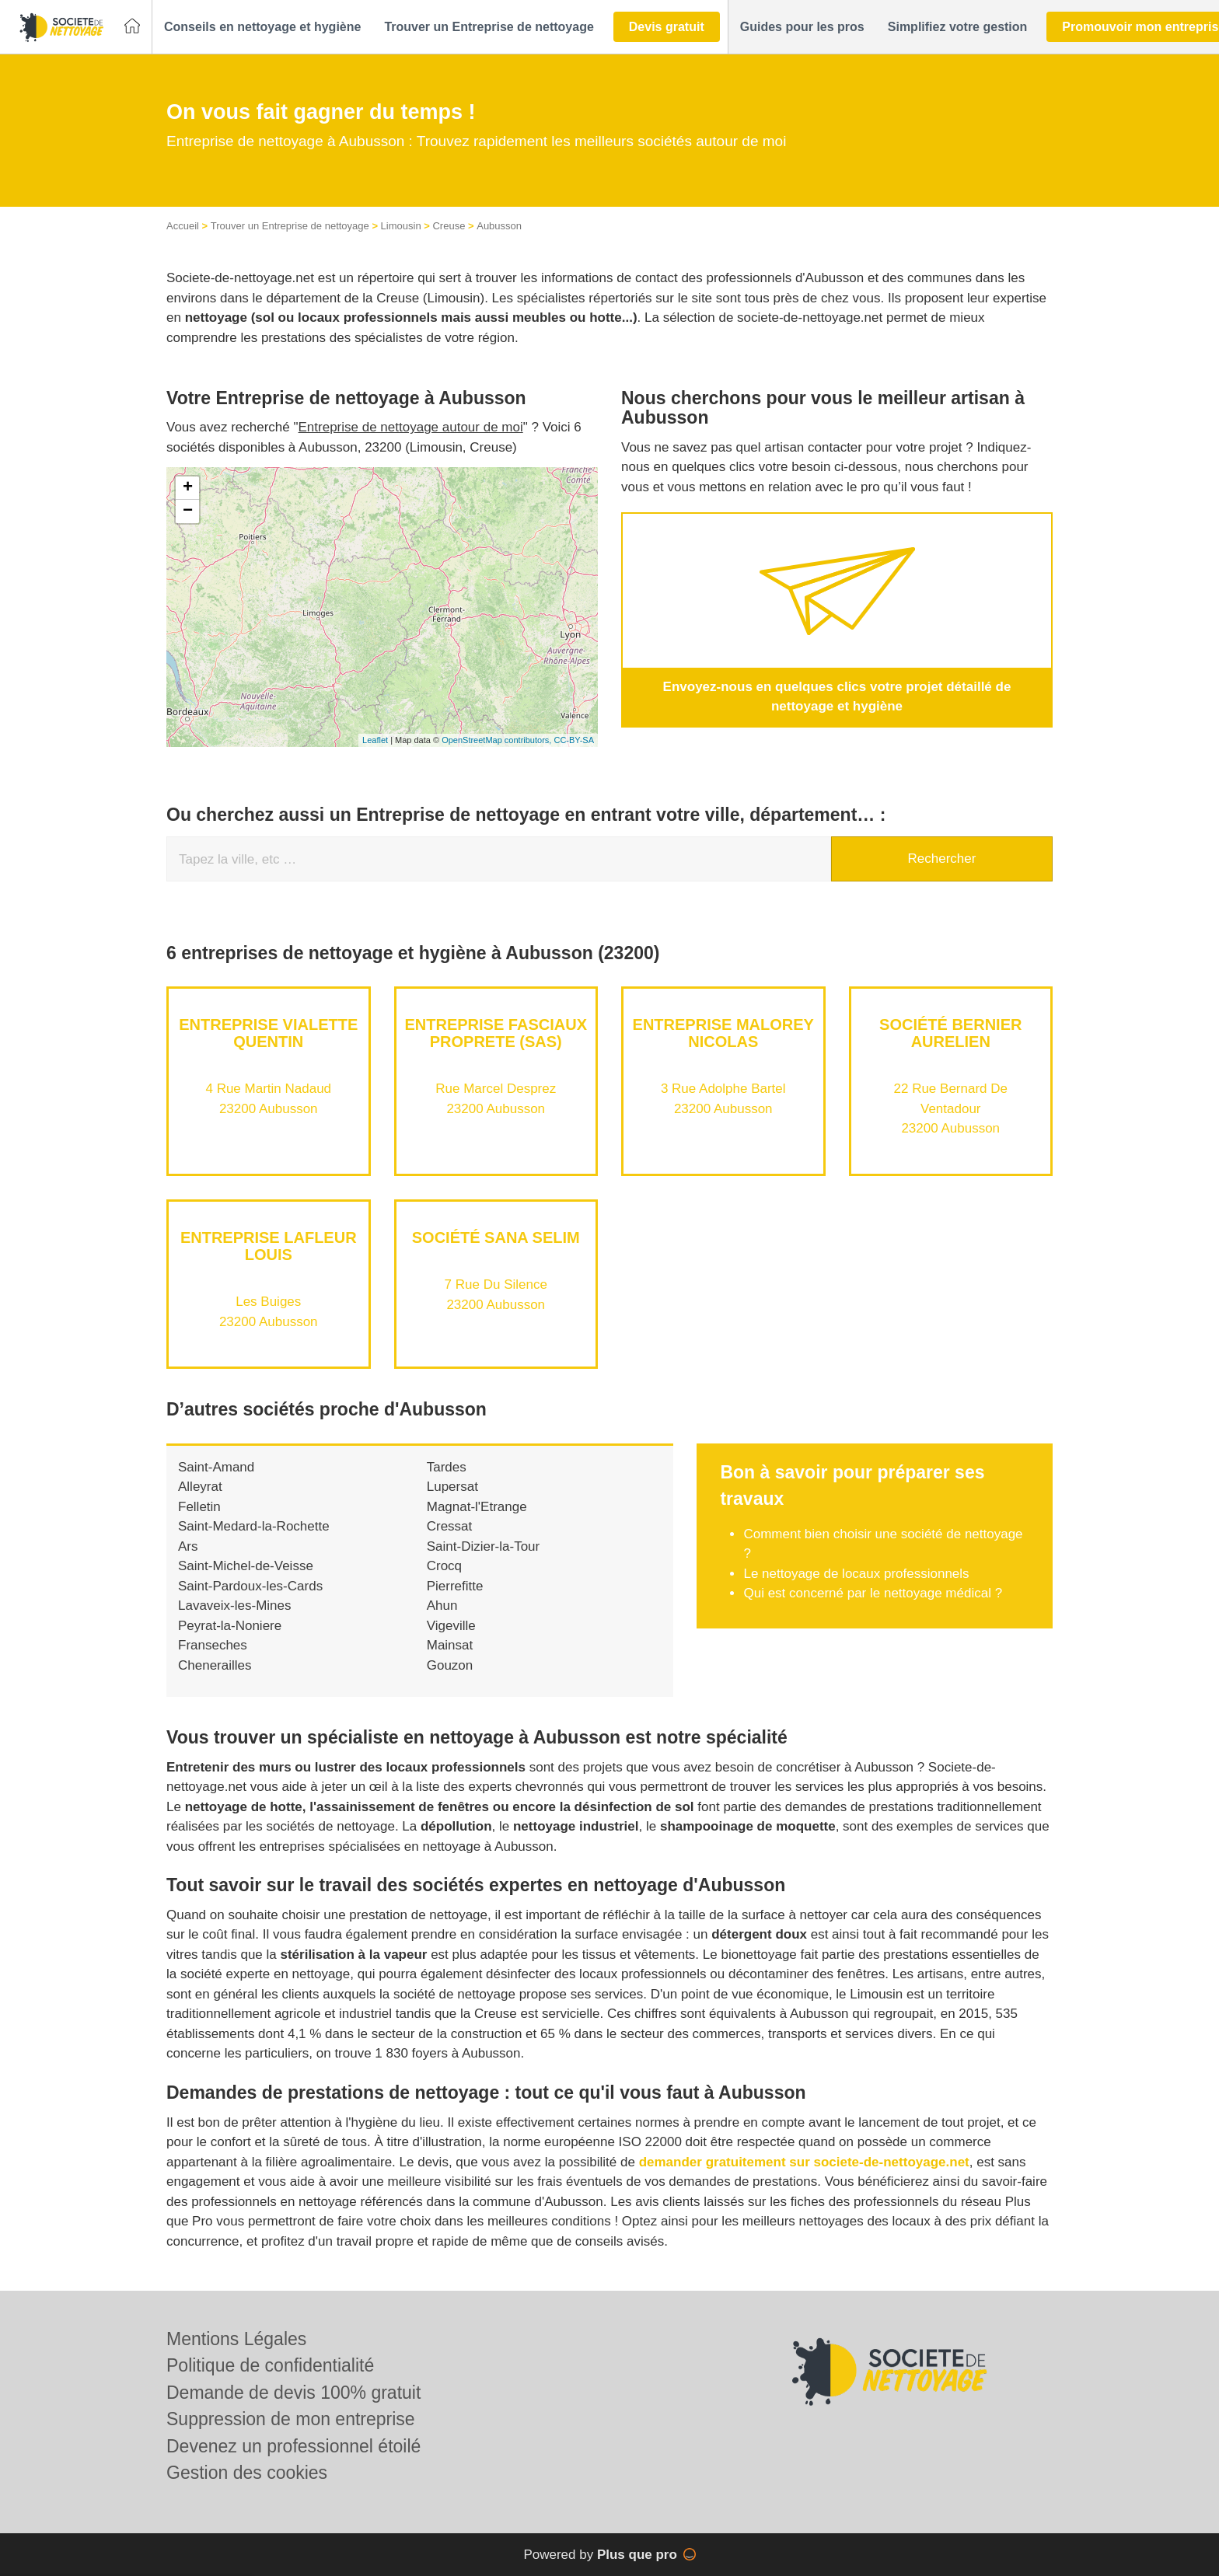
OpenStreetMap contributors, (498, 740)
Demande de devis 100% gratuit (293, 2392)
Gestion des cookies (246, 2473)
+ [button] (188, 488)
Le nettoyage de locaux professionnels (856, 1573)
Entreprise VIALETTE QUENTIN (268, 1033)
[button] (262, 27)
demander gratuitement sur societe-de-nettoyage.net (804, 2162)
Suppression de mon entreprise (290, 2419)
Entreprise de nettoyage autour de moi (411, 427)
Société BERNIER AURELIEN (950, 1033)
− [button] (188, 511)
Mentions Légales (236, 2339)
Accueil (182, 226)
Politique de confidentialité (270, 2365)
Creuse (448, 226)
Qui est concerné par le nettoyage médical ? (872, 1593)
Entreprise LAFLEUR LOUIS (268, 1246)
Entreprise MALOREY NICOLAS (723, 1033)
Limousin (401, 226)
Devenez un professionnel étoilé (293, 2446)
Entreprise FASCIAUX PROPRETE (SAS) (496, 1033)
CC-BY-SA (574, 740)
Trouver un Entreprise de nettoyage (290, 226)
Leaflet (375, 740)
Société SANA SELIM (496, 1237)
